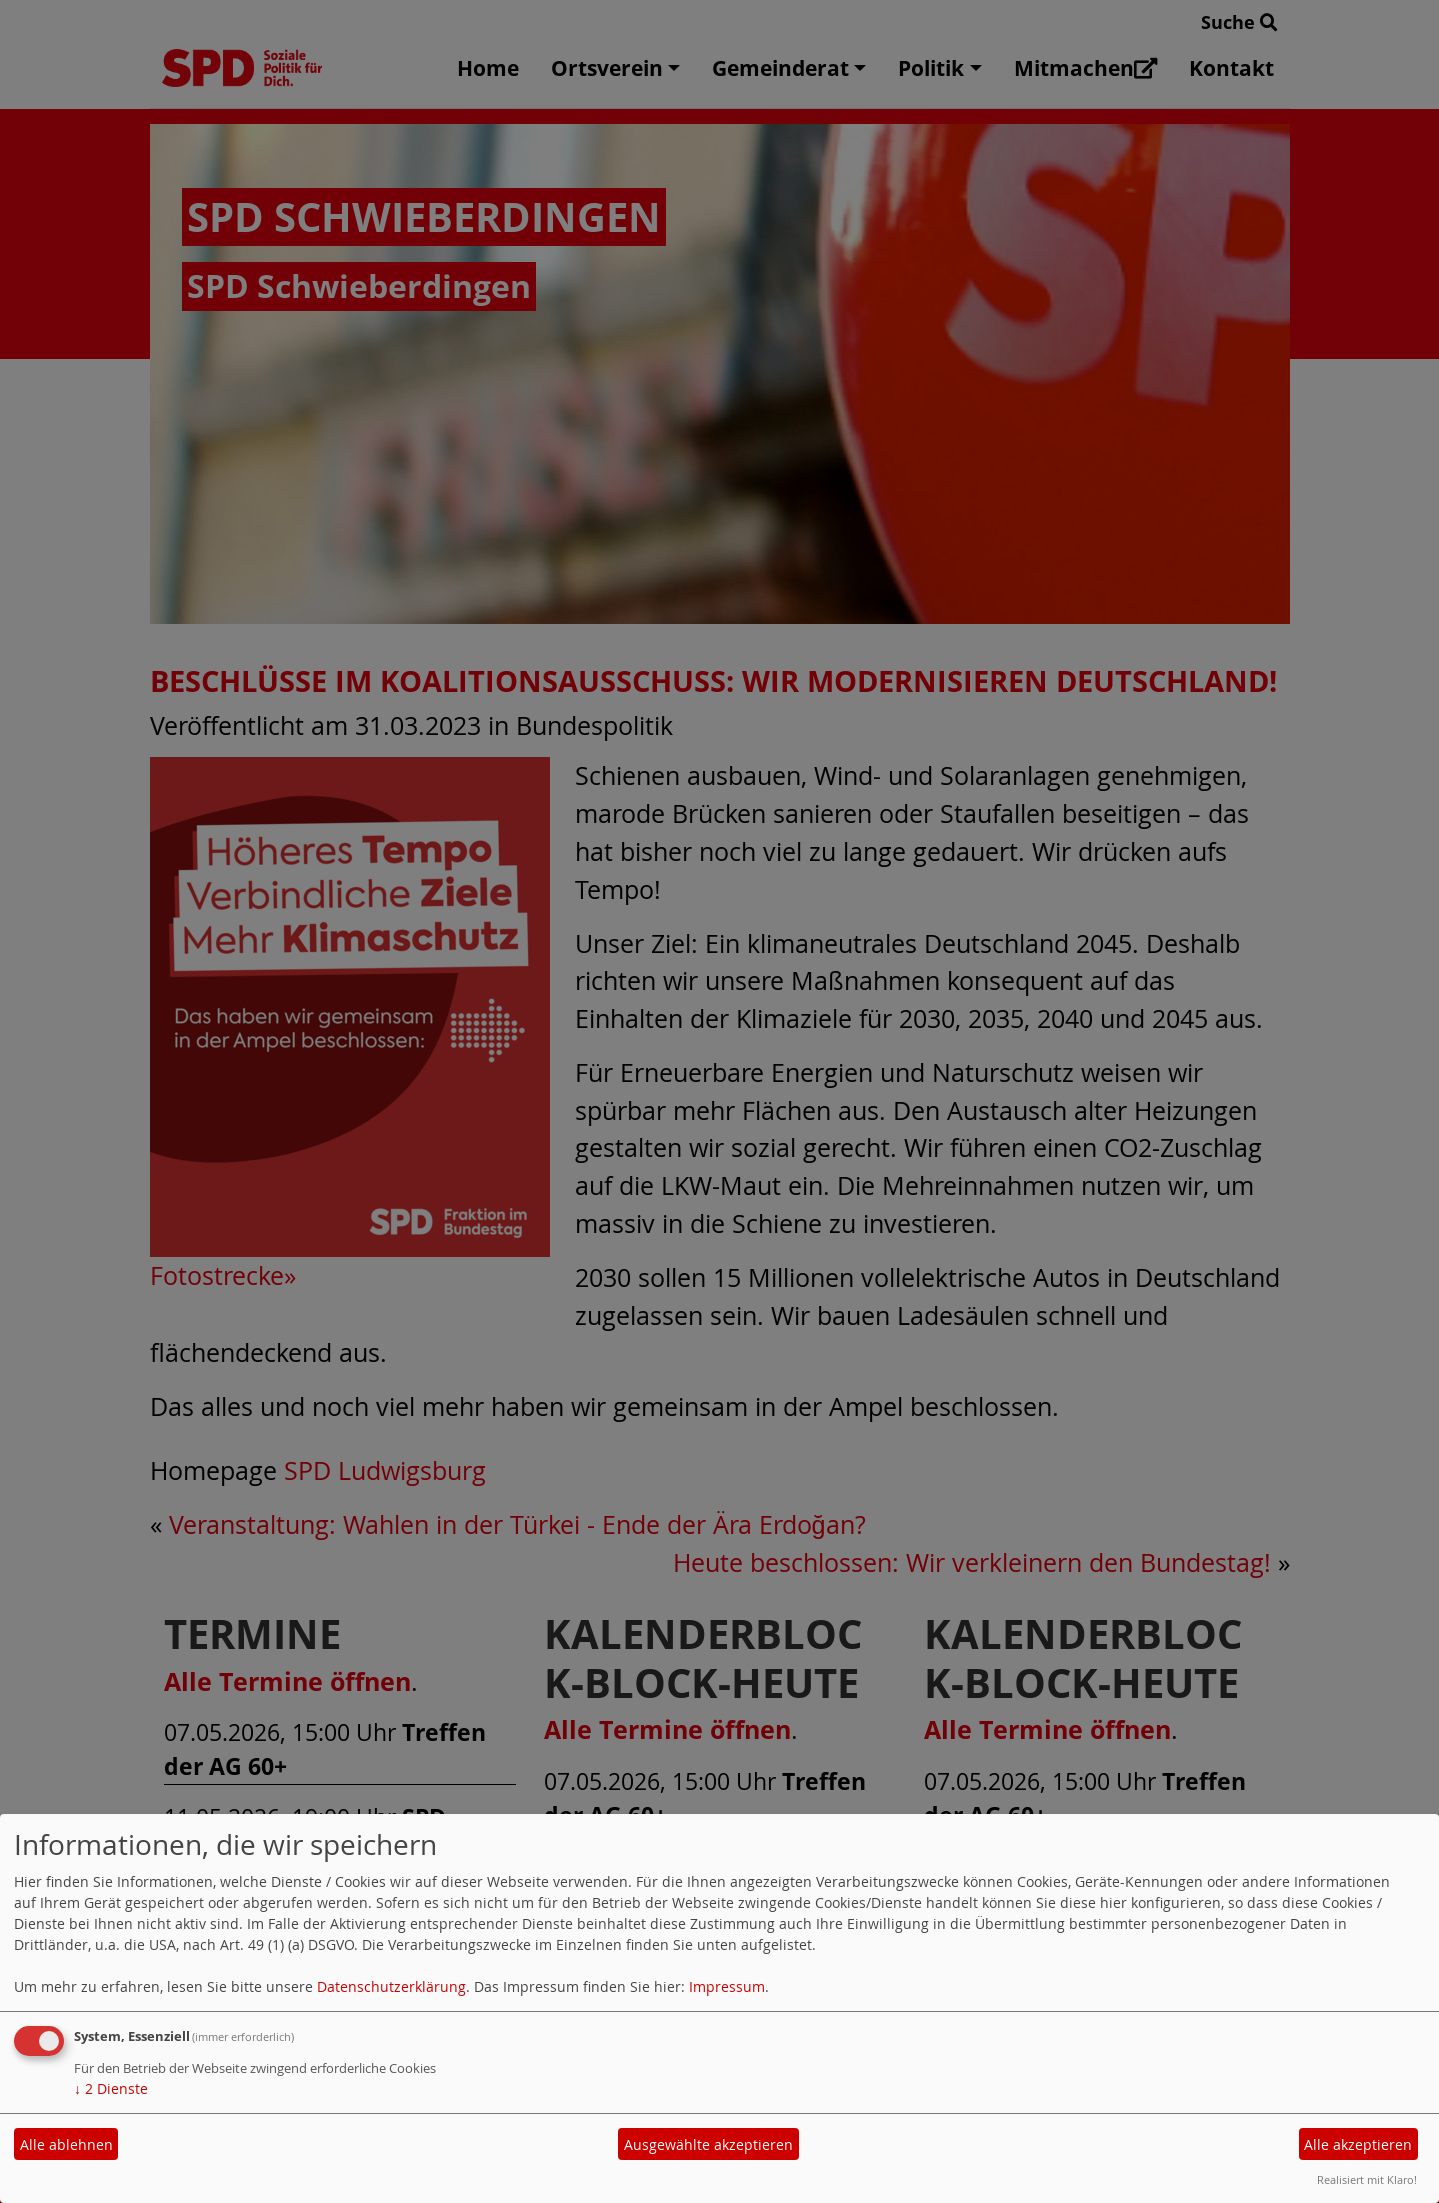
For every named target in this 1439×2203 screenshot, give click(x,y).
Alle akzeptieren (1358, 2144)
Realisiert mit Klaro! (1367, 2179)
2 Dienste (111, 2088)
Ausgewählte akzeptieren (708, 2144)
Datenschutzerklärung (391, 1986)
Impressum (727, 1986)
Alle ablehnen (66, 2144)
